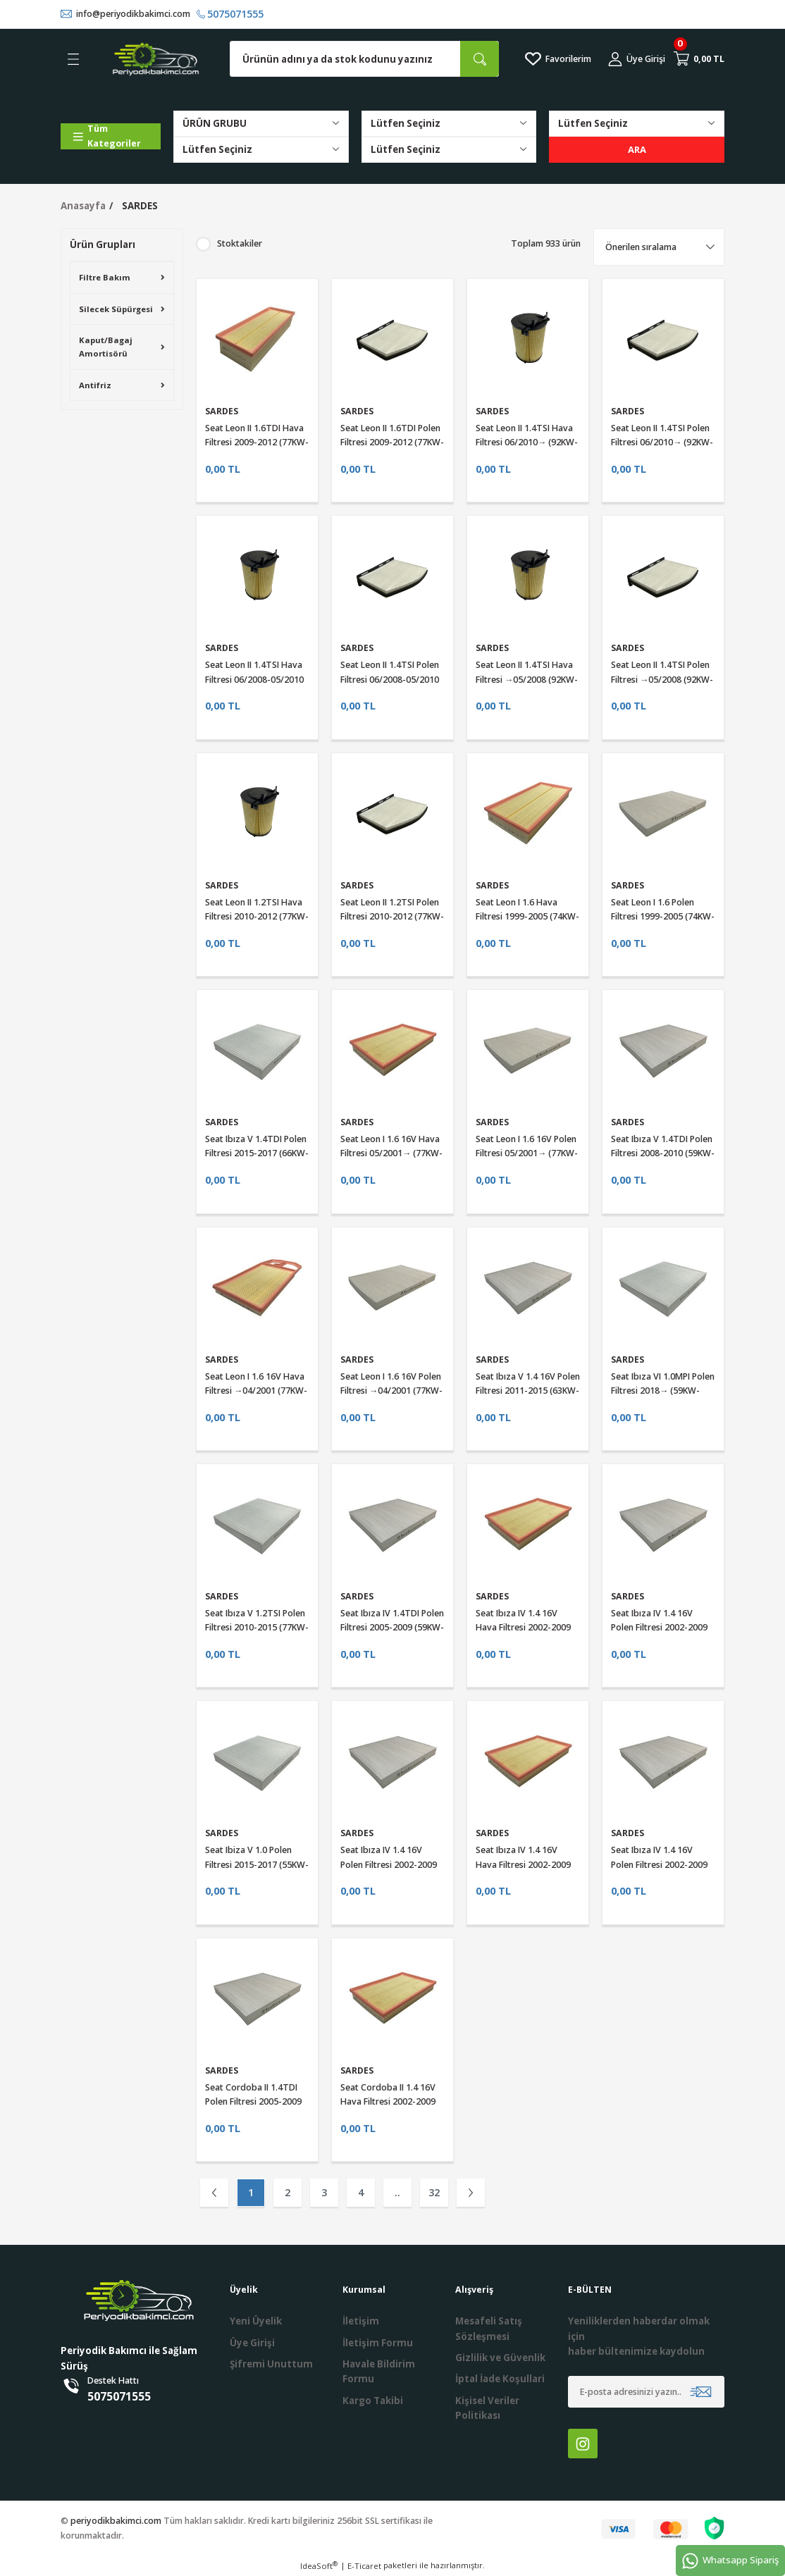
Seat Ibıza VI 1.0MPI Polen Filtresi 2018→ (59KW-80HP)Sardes (663, 1390)
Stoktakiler (239, 243)
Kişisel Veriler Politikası (487, 2408)
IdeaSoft (319, 2566)
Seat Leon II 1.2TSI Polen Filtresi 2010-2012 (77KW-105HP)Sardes (392, 916)
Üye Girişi (252, 2342)
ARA (636, 149)
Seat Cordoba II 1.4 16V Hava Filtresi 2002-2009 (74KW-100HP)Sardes (387, 2101)
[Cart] (699, 59)
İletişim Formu (377, 2342)
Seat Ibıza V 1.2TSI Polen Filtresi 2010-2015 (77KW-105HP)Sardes (257, 1627)
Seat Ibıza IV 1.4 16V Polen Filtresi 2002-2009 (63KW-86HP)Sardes (388, 1865)
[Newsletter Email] (646, 2392)
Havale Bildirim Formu (378, 2371)
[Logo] (155, 59)
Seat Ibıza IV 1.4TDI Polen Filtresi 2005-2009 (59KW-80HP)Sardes (392, 1627)
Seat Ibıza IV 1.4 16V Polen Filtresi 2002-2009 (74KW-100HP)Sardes (659, 1627)
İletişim (360, 2321)
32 (434, 2192)
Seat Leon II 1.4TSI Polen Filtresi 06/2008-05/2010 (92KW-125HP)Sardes (389, 680)
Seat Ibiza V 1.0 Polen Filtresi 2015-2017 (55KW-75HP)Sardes (257, 1865)
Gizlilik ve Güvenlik (500, 2357)
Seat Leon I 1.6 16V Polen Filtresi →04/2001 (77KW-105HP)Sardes (391, 1390)
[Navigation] (111, 136)
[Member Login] (636, 59)
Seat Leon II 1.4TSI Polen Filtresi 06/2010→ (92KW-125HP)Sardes (662, 442)
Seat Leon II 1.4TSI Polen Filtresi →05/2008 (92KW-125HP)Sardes (662, 680)
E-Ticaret (364, 2566)
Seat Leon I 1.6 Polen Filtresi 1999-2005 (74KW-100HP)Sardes (663, 916)
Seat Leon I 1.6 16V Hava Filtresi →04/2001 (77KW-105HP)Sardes (256, 1390)
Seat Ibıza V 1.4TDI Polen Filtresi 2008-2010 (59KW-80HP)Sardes (663, 1153)
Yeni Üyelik (256, 2321)
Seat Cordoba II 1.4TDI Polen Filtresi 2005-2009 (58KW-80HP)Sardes (253, 2101)
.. (397, 2192)
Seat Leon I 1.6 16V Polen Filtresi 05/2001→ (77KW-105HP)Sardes (527, 1153)
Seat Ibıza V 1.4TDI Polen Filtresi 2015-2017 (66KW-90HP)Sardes (257, 1153)
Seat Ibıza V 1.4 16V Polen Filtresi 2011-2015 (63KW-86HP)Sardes (528, 1390)
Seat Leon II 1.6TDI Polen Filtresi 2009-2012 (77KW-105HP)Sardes (392, 442)
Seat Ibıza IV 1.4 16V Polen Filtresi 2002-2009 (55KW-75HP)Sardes (659, 1865)
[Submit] (701, 2392)
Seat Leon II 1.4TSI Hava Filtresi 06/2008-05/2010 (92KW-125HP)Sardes (254, 680)
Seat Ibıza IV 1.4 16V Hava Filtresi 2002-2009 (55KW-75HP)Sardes (523, 1865)
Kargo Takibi (372, 2400)
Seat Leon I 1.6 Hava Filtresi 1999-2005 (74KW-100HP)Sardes (527, 916)
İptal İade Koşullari (500, 2379)
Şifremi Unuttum (271, 2364)
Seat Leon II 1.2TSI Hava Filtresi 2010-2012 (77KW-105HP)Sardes (257, 916)
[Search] (364, 60)
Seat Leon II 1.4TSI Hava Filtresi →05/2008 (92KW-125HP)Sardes (527, 680)
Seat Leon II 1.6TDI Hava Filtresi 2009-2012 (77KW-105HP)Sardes (257, 442)
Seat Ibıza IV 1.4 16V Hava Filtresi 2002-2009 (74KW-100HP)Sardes (523, 1627)
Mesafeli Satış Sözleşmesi (488, 2329)
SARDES (140, 205)
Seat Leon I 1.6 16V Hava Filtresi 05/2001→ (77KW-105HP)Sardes (391, 1153)
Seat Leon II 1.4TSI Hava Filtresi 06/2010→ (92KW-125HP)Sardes (527, 442)
